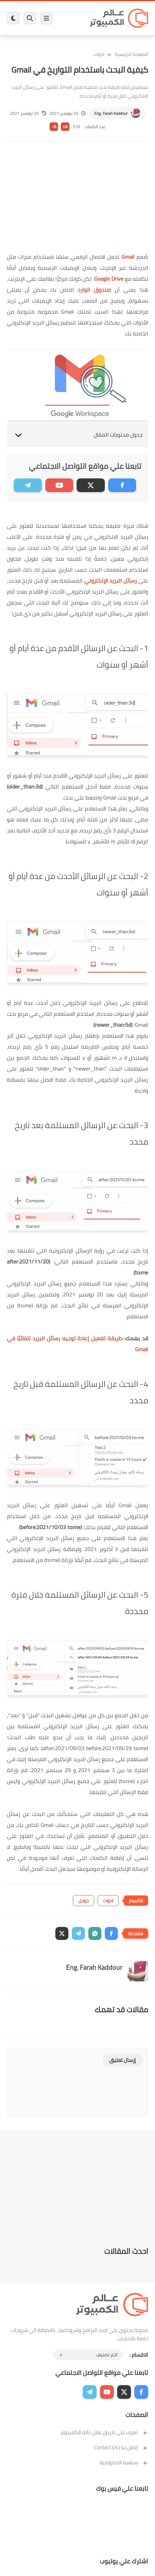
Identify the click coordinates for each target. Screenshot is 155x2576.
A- (54, 126)
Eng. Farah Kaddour (111, 113)
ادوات (98, 54)
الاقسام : (139, 2355)
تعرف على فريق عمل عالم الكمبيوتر (104, 2432)
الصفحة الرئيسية (131, 54)
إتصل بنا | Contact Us (121, 2447)
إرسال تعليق (122, 2060)
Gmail (127, 257)
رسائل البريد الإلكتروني (110, 580)
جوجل (83, 1900)
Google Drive (108, 278)
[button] (111, 1933)
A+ (65, 126)
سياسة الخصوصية (124, 2462)
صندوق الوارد (94, 289)
